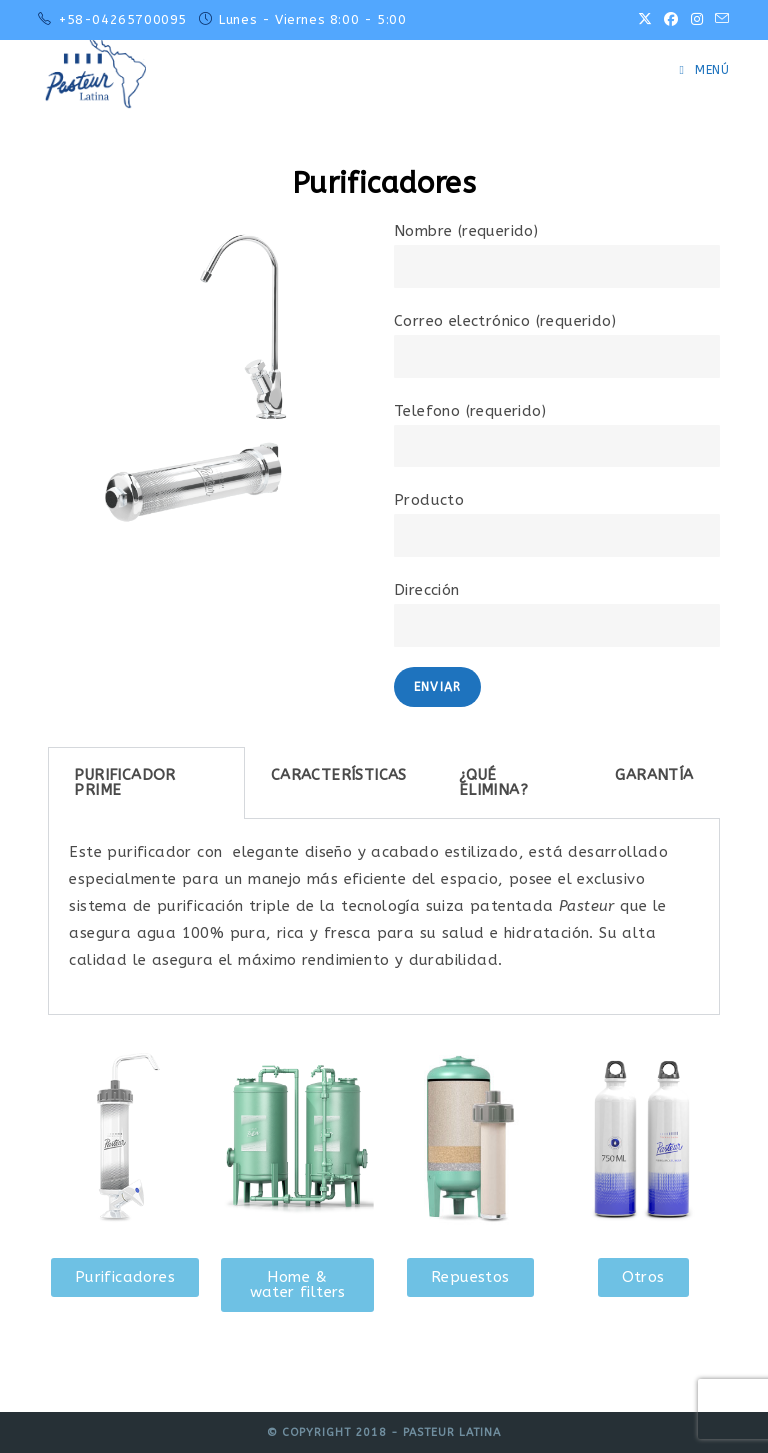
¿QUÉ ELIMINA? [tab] (493, 782)
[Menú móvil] (705, 70)
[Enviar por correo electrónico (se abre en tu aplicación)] (719, 20)
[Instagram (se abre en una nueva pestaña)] (697, 20)
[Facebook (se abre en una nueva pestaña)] (671, 20)
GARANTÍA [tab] (654, 775)
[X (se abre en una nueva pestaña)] (645, 20)
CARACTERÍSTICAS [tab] (339, 775)
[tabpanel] (383, 917)
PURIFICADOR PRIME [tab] (124, 782)
